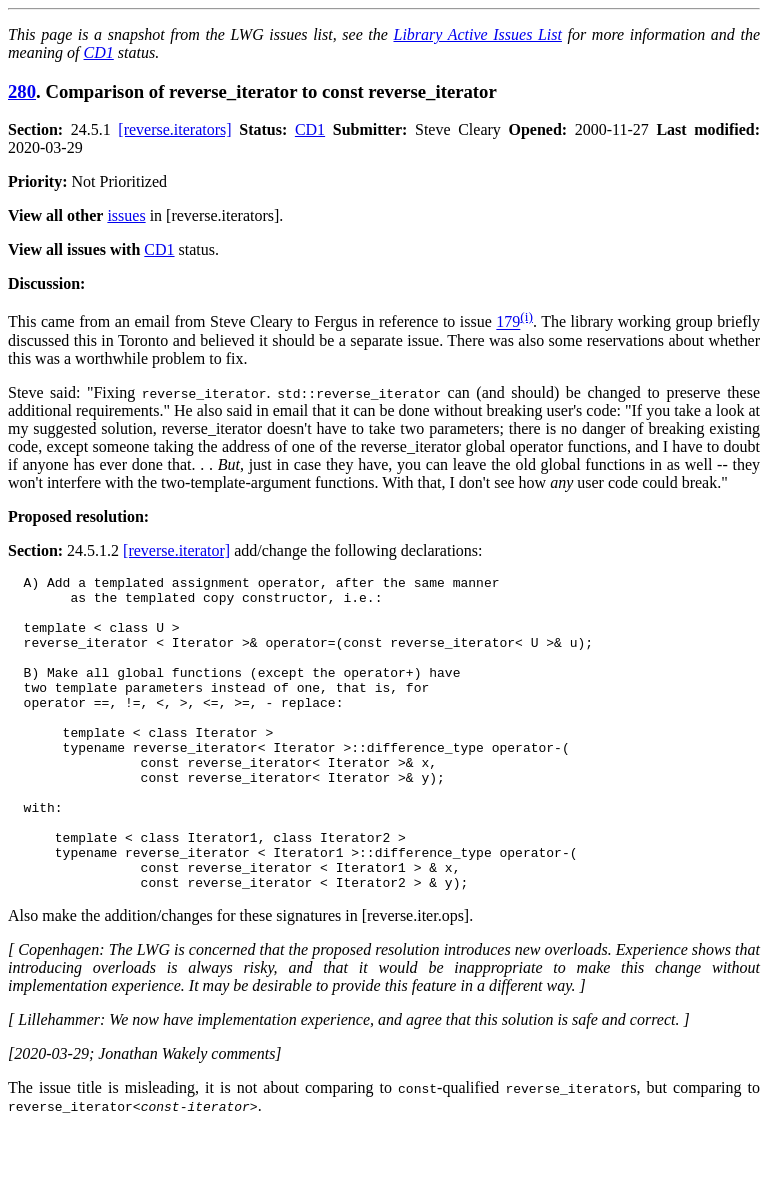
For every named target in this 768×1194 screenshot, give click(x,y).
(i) (526, 316)
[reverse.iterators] (174, 129)
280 (22, 91)
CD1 (99, 52)
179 (508, 322)
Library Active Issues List (477, 34)
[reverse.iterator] (176, 550)
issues (126, 215)
